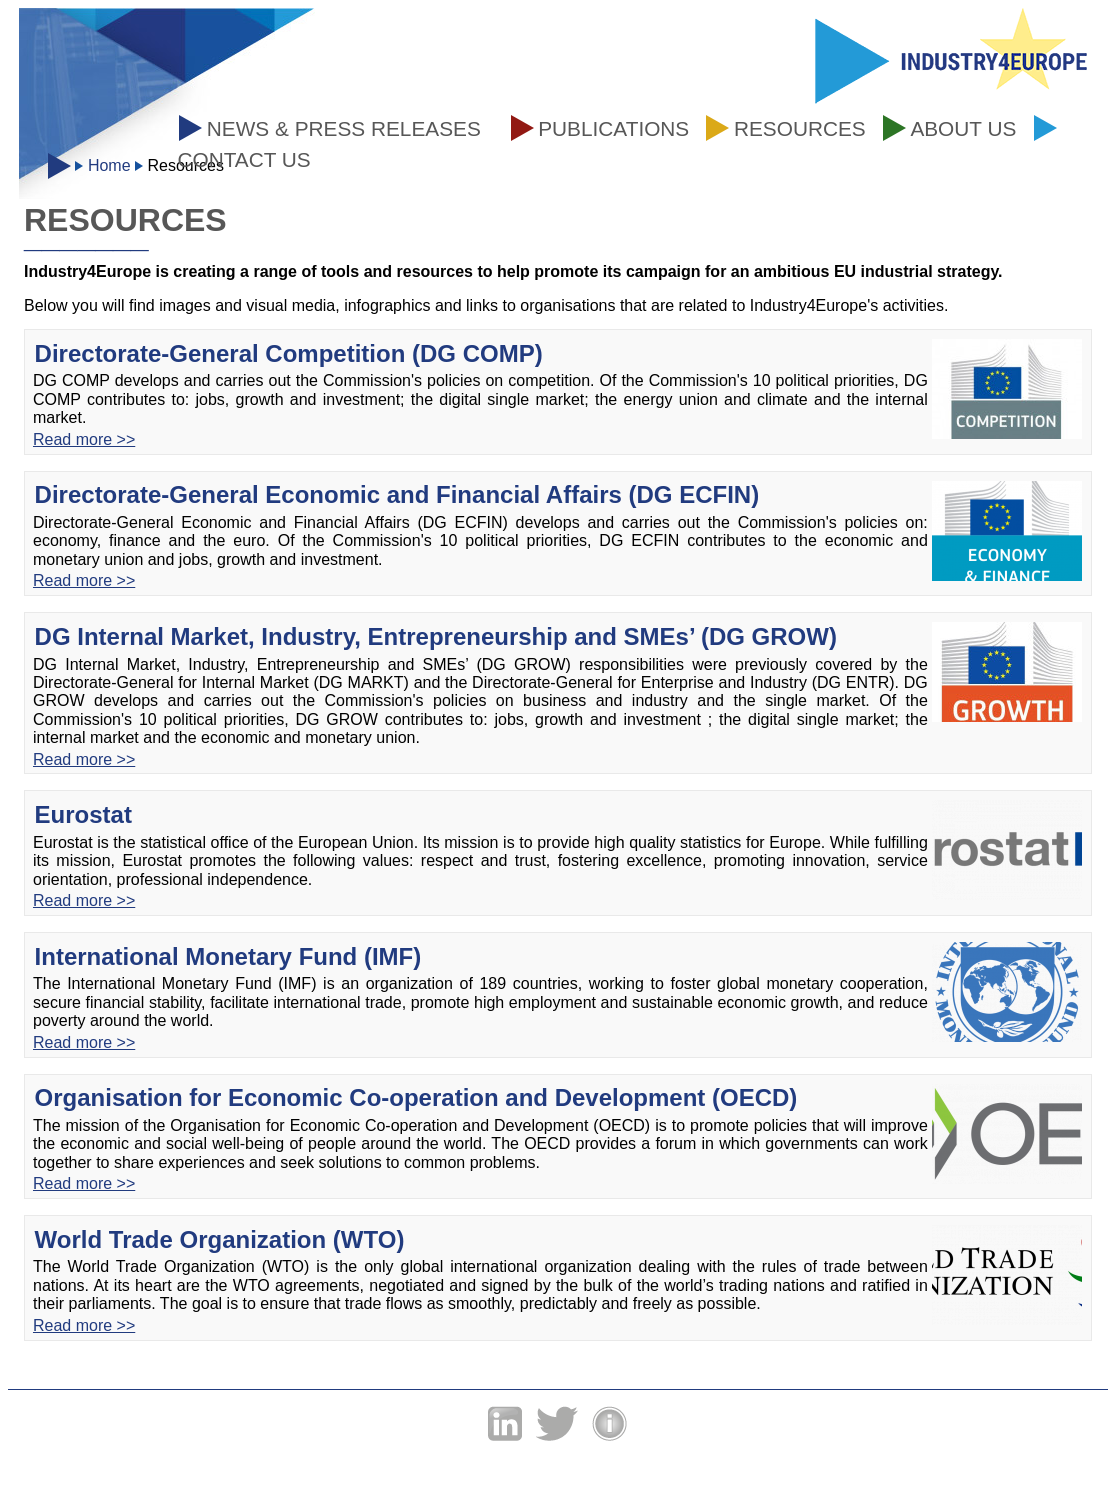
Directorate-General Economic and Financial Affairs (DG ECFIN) (397, 494)
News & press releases (344, 128)
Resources (800, 128)
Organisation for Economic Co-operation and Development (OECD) (416, 1097)
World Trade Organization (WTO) (220, 1239)
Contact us (243, 159)
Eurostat (83, 814)
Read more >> (84, 439)
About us (963, 128)
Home (109, 165)
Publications (613, 128)
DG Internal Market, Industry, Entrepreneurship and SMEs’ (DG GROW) (436, 636)
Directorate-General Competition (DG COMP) (289, 353)
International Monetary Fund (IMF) (228, 956)
